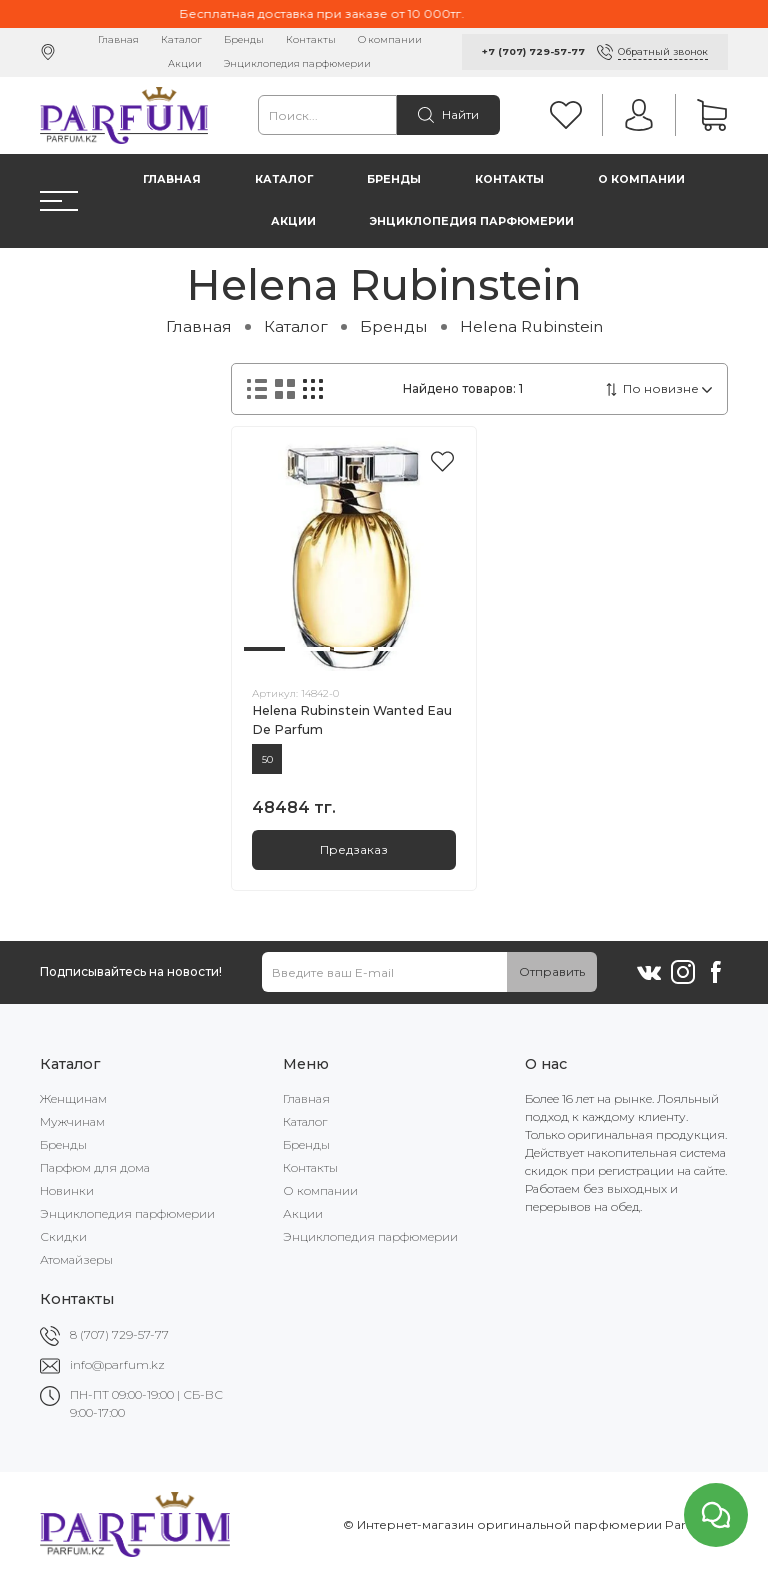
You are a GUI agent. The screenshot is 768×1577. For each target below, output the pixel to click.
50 (267, 759)
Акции (185, 63)
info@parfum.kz (117, 1364)
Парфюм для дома (95, 1167)
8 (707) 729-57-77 (119, 1334)
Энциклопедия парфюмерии (297, 63)
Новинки (67, 1190)
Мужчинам (72, 1121)
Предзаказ (354, 849)
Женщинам (73, 1098)
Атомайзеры (76, 1259)
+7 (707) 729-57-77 (533, 51)
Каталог (181, 39)
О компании (390, 39)
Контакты (311, 39)
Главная (118, 39)
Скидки (63, 1236)
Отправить (552, 971)
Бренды (244, 39)
